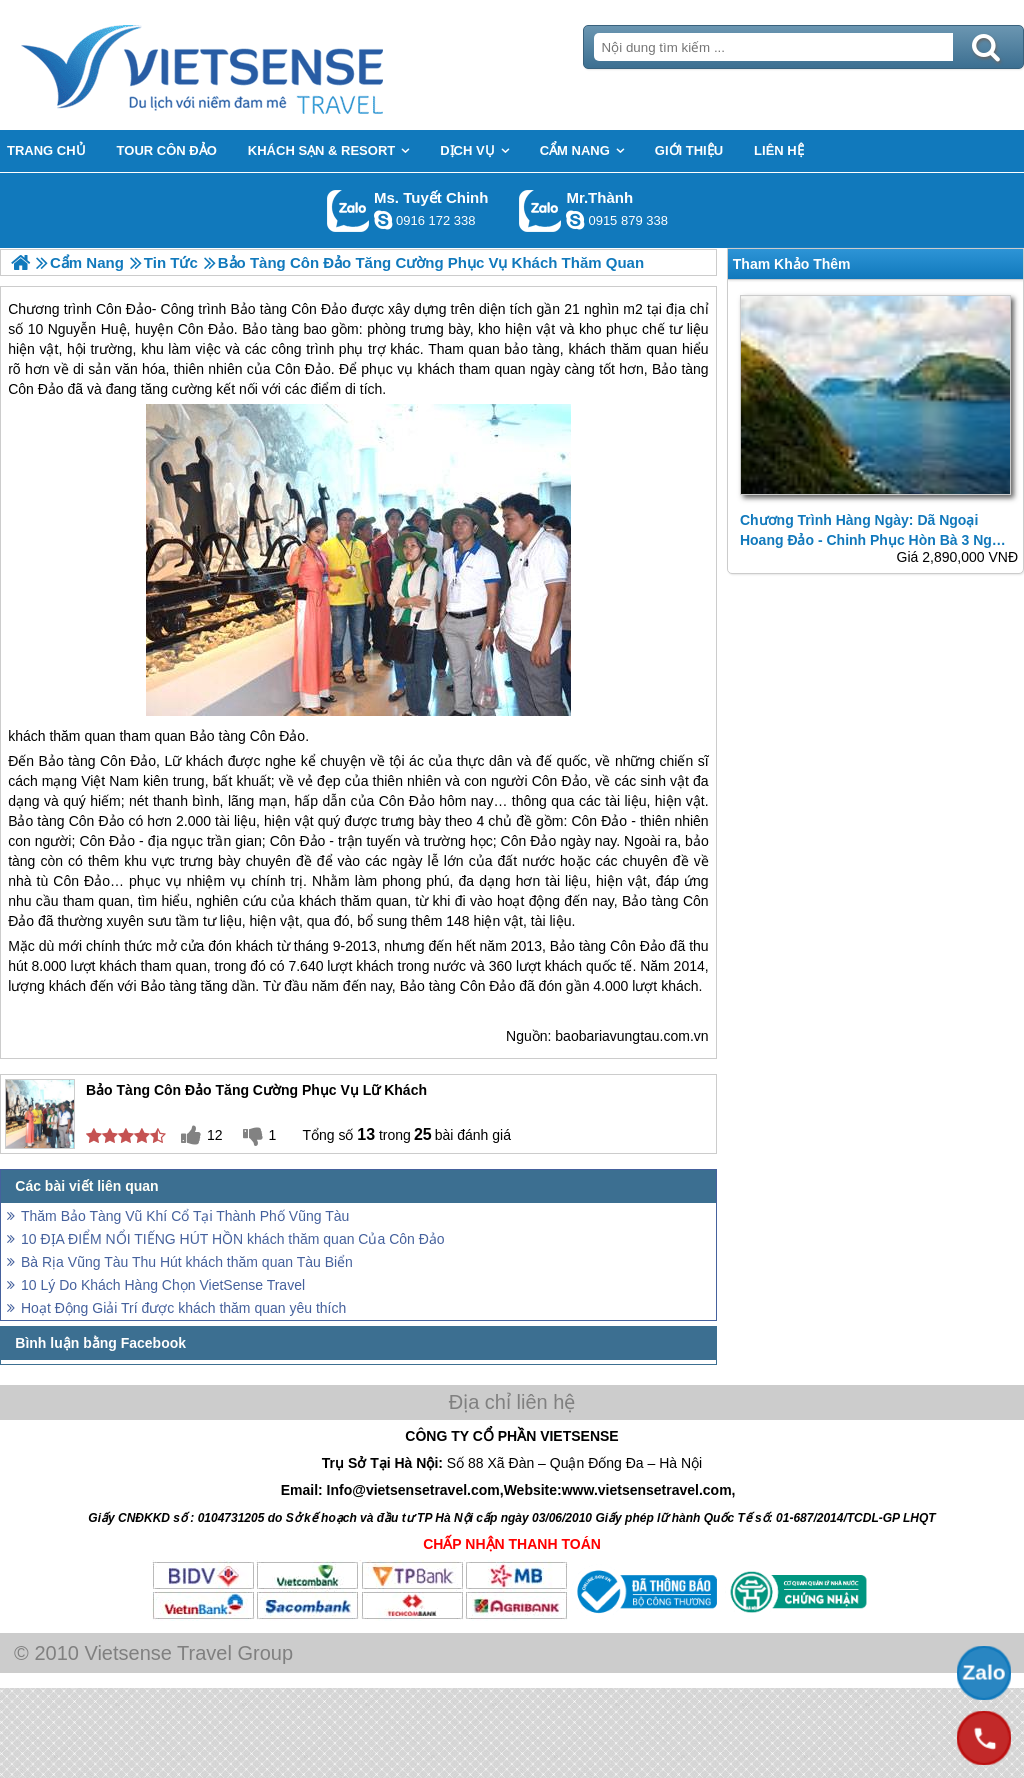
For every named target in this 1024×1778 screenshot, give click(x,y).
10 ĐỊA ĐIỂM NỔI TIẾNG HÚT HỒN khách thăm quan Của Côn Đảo (233, 1239)
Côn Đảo (277, 736)
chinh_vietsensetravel (383, 220)
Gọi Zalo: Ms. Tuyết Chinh (348, 210)
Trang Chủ (252, 65)
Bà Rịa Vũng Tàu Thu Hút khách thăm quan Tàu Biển (187, 1262)
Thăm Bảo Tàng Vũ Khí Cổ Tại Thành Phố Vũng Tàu (185, 1216)
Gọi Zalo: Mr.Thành (540, 210)
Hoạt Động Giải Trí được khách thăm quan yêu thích (183, 1308)
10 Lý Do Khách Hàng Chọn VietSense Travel (163, 1285)
